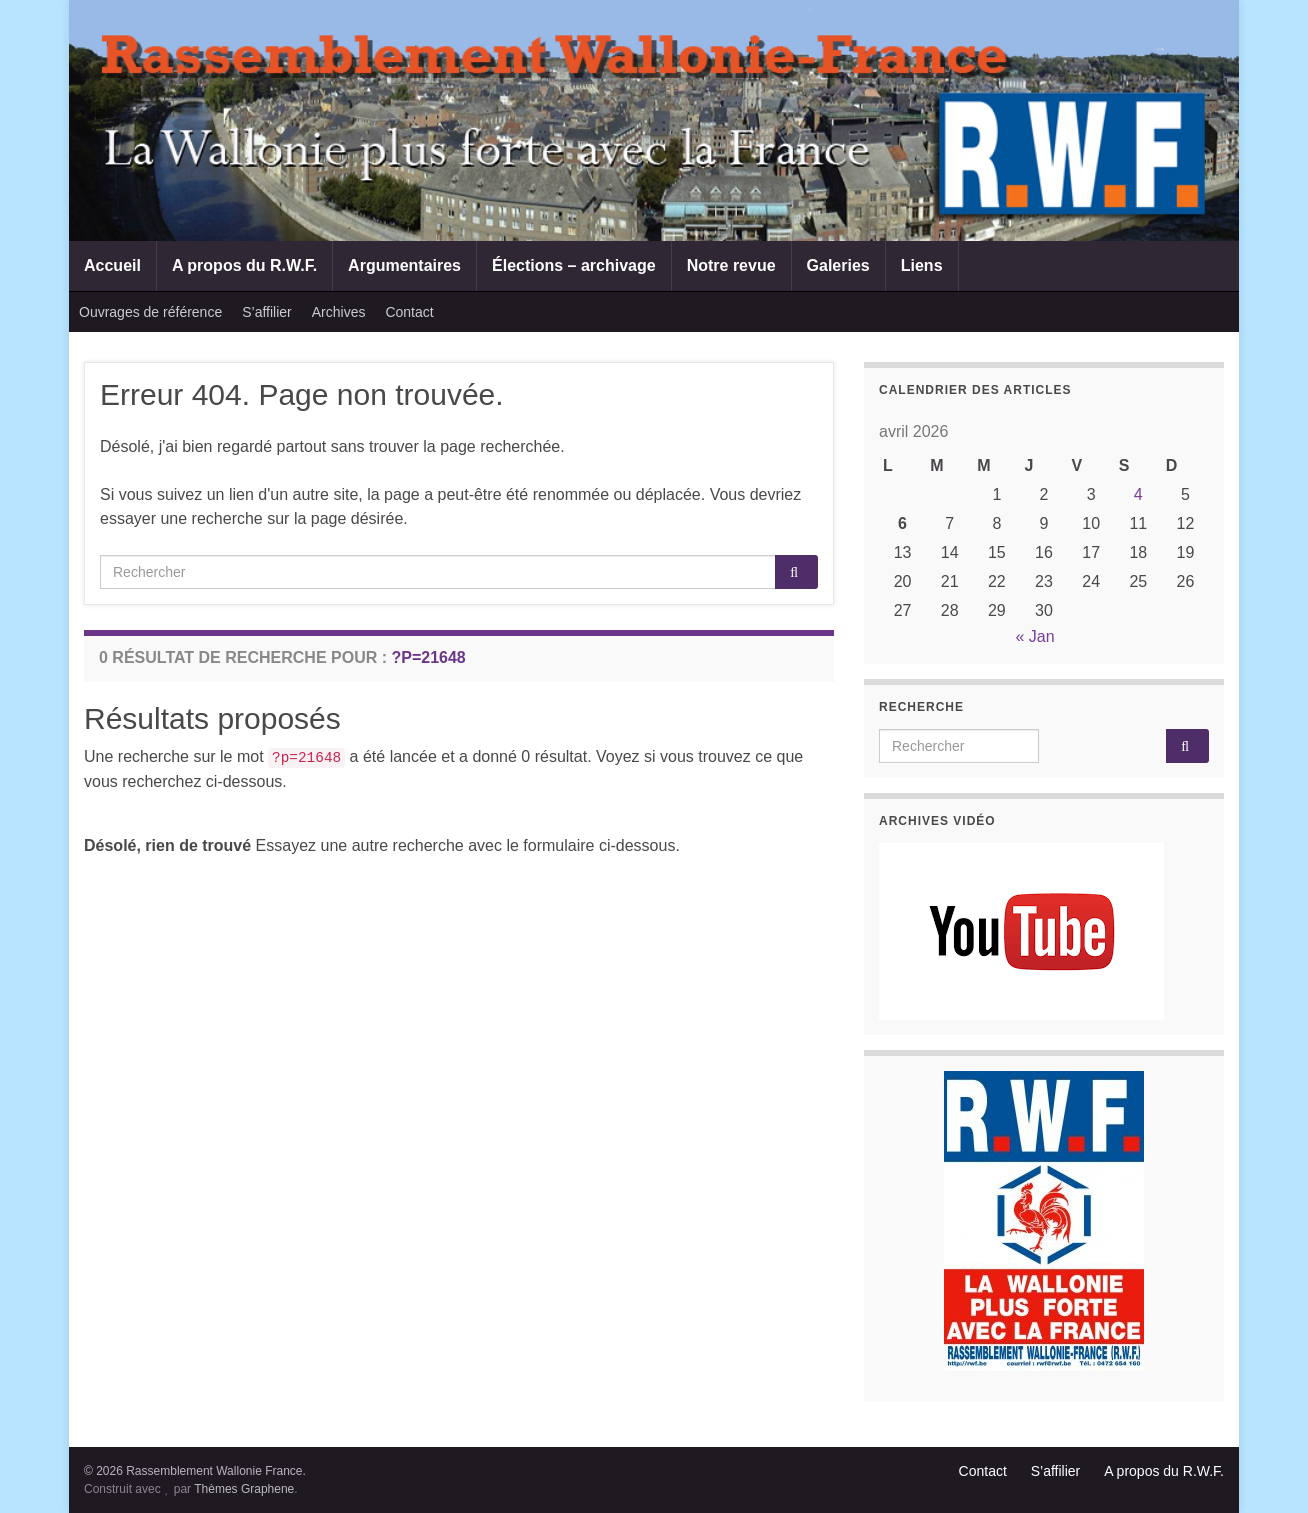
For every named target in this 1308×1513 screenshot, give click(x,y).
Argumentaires (404, 265)
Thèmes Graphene (244, 1489)
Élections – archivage (574, 265)
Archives (339, 312)
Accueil (112, 265)
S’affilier (267, 312)
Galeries (838, 265)
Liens (922, 265)
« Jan (1035, 636)
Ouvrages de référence (150, 312)
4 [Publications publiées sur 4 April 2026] (1138, 494)
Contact (409, 312)
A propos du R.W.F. (244, 265)
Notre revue (731, 265)
